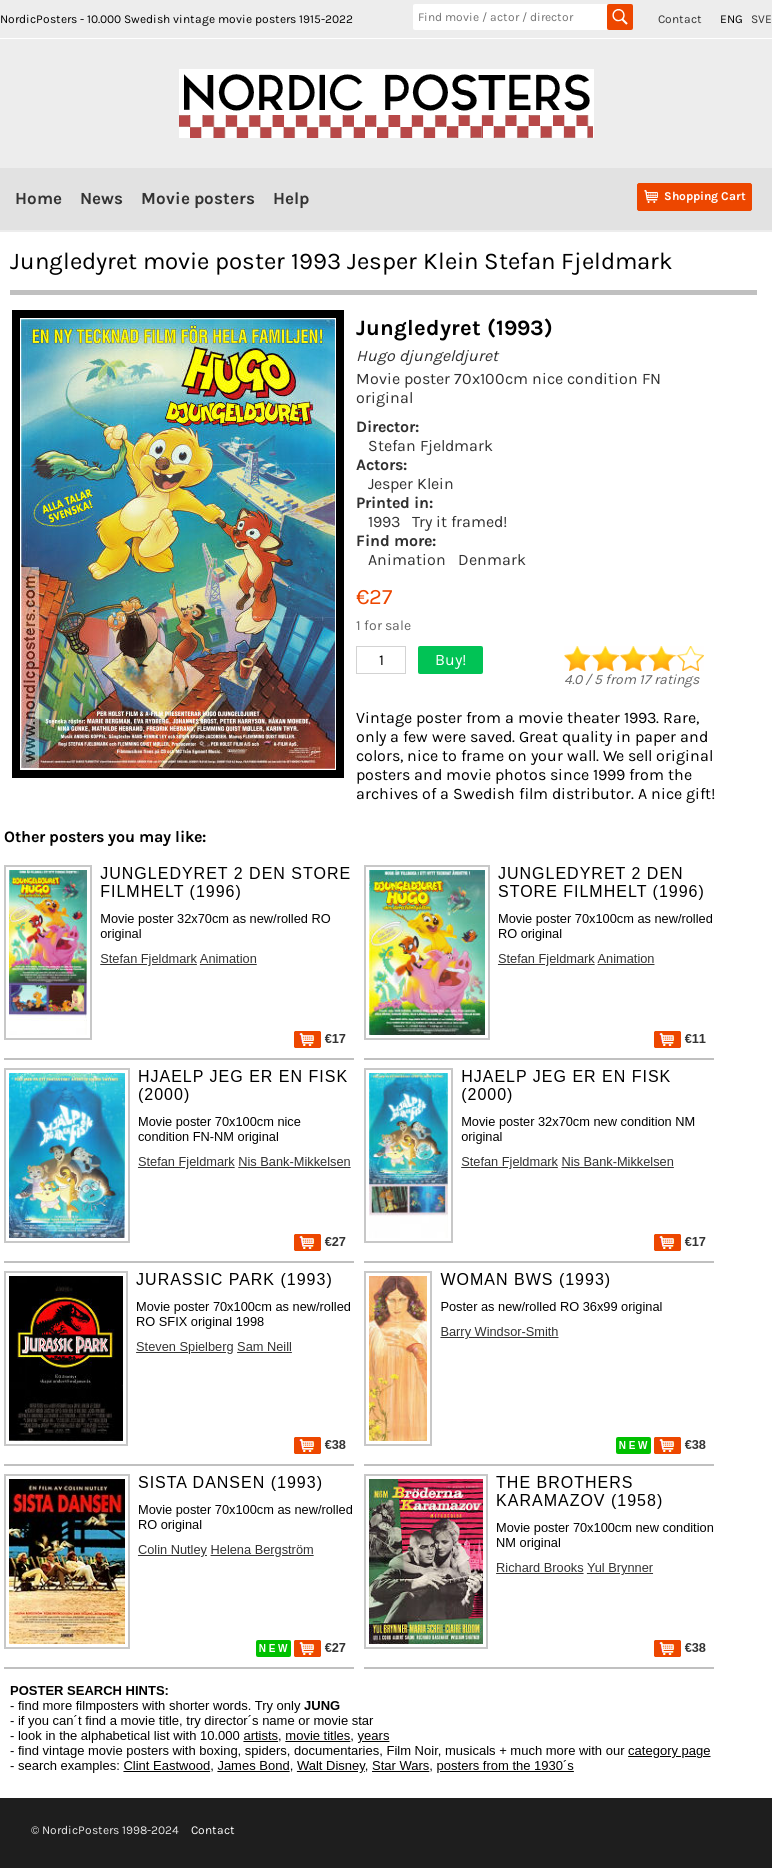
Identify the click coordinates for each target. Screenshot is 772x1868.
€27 (320, 1241)
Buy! (450, 659)
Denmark (492, 559)
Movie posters (198, 198)
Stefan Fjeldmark (430, 445)
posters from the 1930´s (505, 1765)
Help (291, 198)
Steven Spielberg (184, 1346)
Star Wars (400, 1765)
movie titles (317, 1735)
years (374, 1735)
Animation (407, 559)
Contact (680, 19)
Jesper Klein (411, 483)
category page (669, 1750)
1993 (384, 521)
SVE (761, 19)
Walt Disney (331, 1765)
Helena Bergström (262, 1549)
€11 (680, 1038)
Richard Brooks (539, 1567)
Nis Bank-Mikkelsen (294, 1161)
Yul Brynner (620, 1567)
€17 (320, 1038)
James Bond (253, 1765)
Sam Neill (264, 1346)
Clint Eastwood (166, 1765)
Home (38, 198)
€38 (320, 1444)
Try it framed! (459, 521)
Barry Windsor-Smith (499, 1331)
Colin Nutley (172, 1549)
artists (260, 1735)
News (101, 198)
